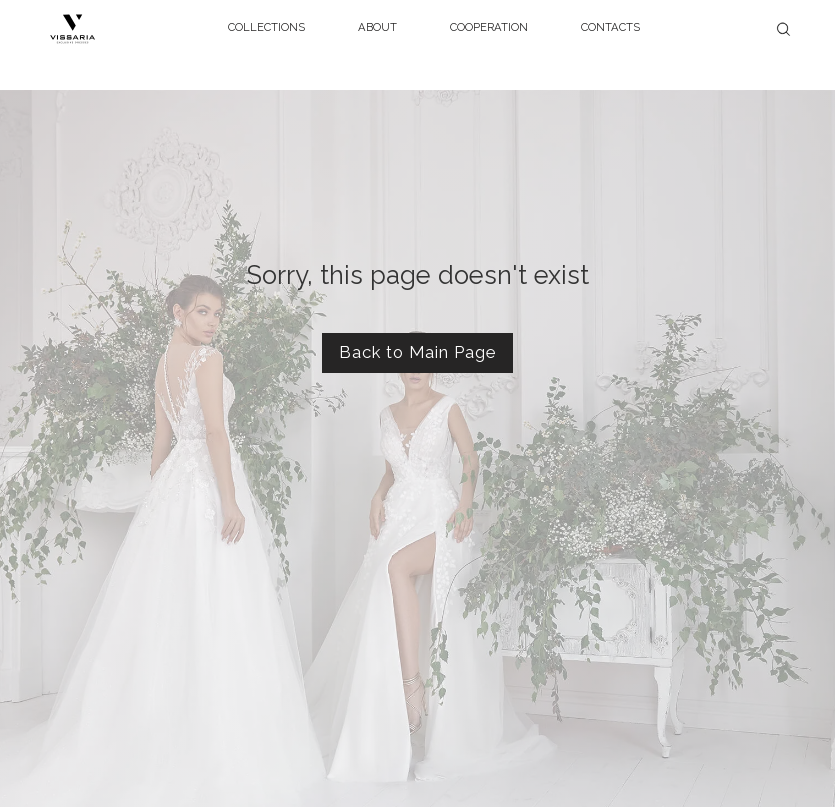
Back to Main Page (417, 352)
